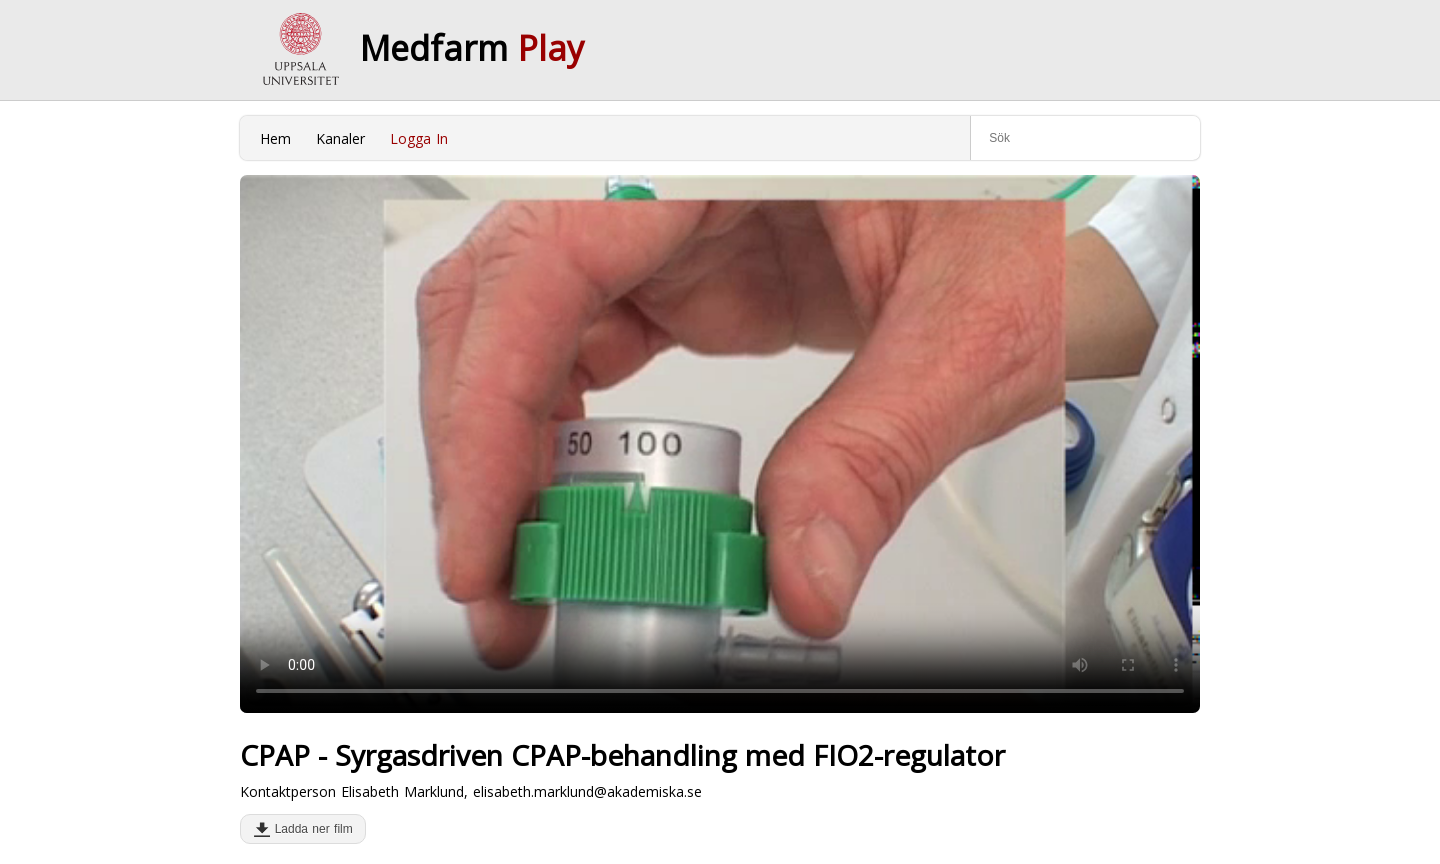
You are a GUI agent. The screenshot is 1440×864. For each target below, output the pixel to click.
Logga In (419, 138)
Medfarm (472, 48)
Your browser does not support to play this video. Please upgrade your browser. (720, 444)
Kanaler (340, 138)
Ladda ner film (309, 829)
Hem (275, 138)
